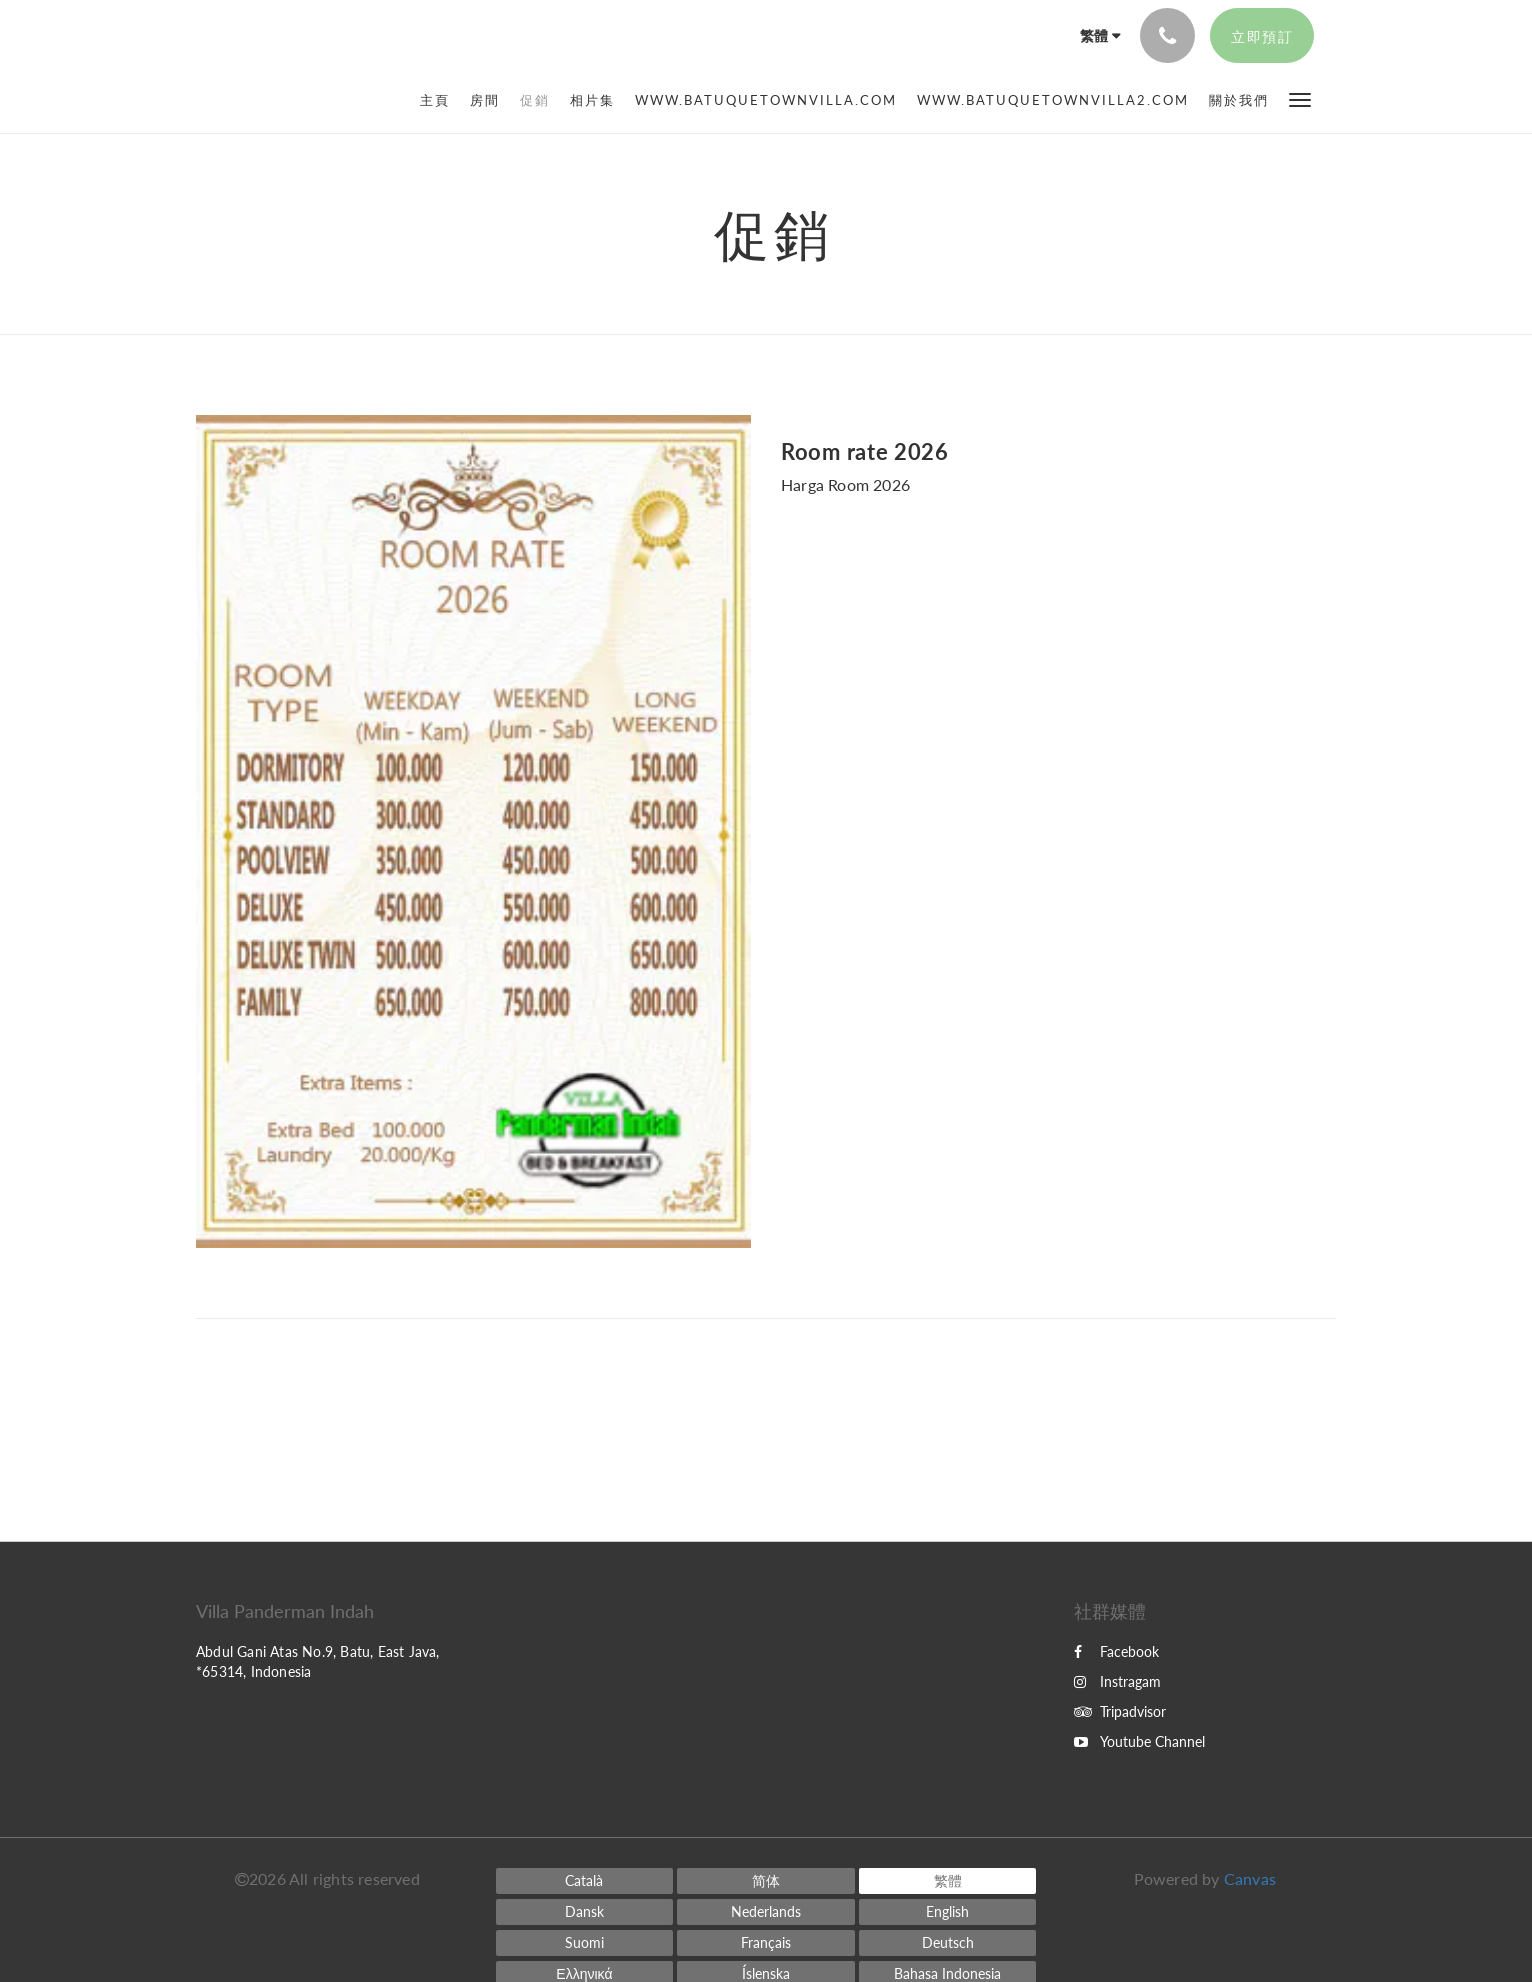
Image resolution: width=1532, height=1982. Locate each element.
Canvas (1250, 1878)
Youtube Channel (1139, 1741)
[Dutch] (766, 1912)
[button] (1300, 98)
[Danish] (585, 1912)
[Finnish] (585, 1943)
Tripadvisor (1120, 1711)
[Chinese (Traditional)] (948, 1881)
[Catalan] (585, 1881)
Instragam (1117, 1681)
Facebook (1116, 1651)
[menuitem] (440, 100)
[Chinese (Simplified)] (766, 1881)
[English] (948, 1912)
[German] (948, 1943)
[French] (766, 1943)
